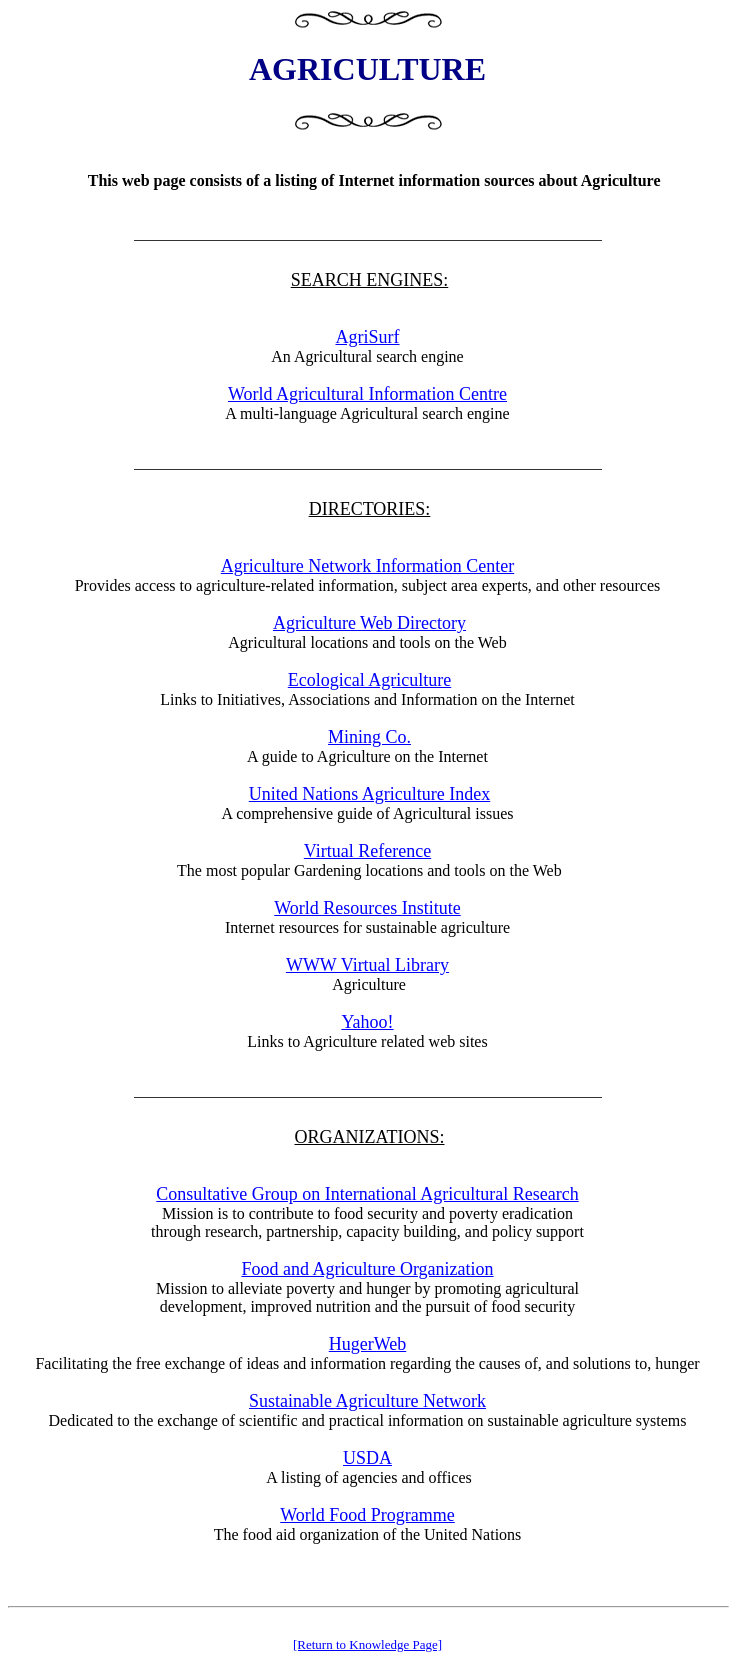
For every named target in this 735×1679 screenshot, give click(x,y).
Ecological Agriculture (369, 680)
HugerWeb (368, 1344)
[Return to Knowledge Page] (367, 1644)
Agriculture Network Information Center (367, 566)
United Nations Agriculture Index (369, 794)
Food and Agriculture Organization (367, 1269)
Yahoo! (367, 1022)
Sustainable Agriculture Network (367, 1401)
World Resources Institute (367, 908)
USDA (367, 1458)
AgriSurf (368, 337)
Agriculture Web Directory (369, 623)
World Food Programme (367, 1515)
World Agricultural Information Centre (367, 394)
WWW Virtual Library (367, 965)
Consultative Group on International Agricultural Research (367, 1194)
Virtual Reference (367, 851)
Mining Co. (369, 737)
